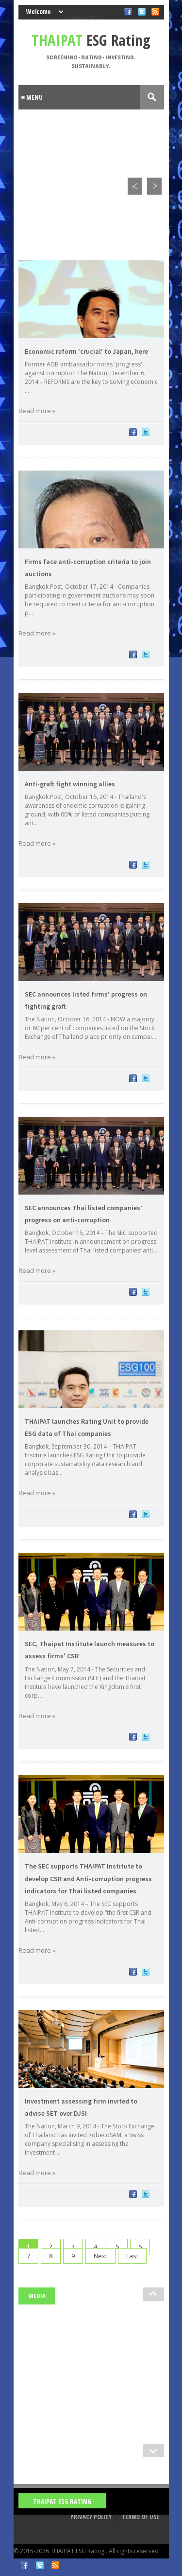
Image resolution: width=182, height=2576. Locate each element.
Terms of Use (140, 2516)
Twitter (40, 2565)
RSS (55, 2565)
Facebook (24, 2565)
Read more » (36, 410)
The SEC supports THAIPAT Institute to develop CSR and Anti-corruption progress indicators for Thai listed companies (88, 1878)
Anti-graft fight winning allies (70, 784)
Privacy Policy (91, 2516)
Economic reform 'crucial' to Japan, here (86, 351)
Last (132, 2255)
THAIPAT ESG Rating (62, 2501)
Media (37, 2295)
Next (100, 2255)
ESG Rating (91, 40)
